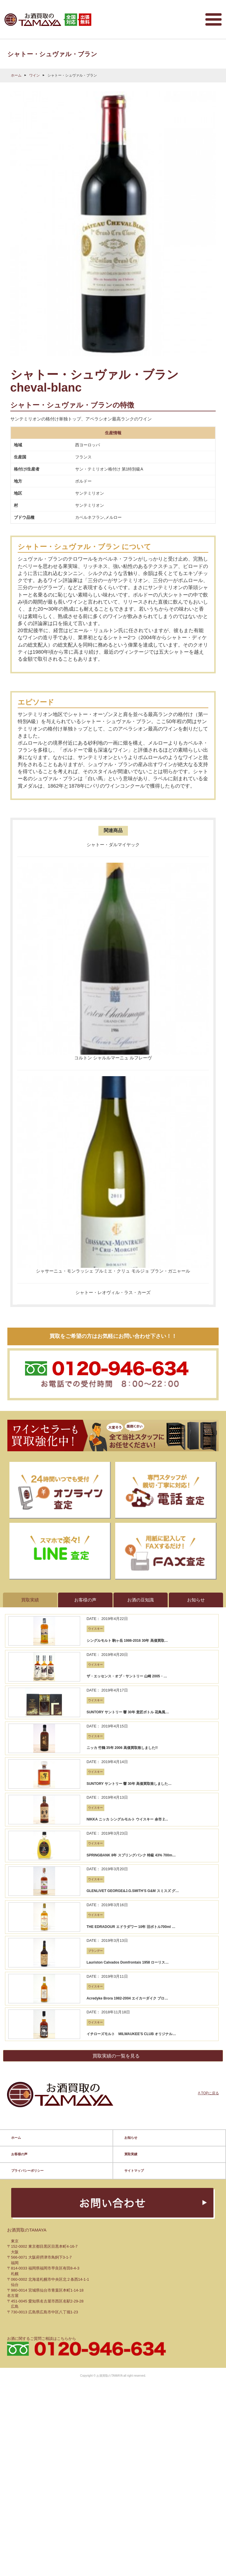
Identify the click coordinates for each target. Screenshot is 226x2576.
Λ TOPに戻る (208, 1548)
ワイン (34, 69)
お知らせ (130, 1581)
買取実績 (130, 1597)
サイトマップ (134, 1614)
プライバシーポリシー (27, 1614)
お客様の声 (19, 1597)
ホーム (16, 69)
